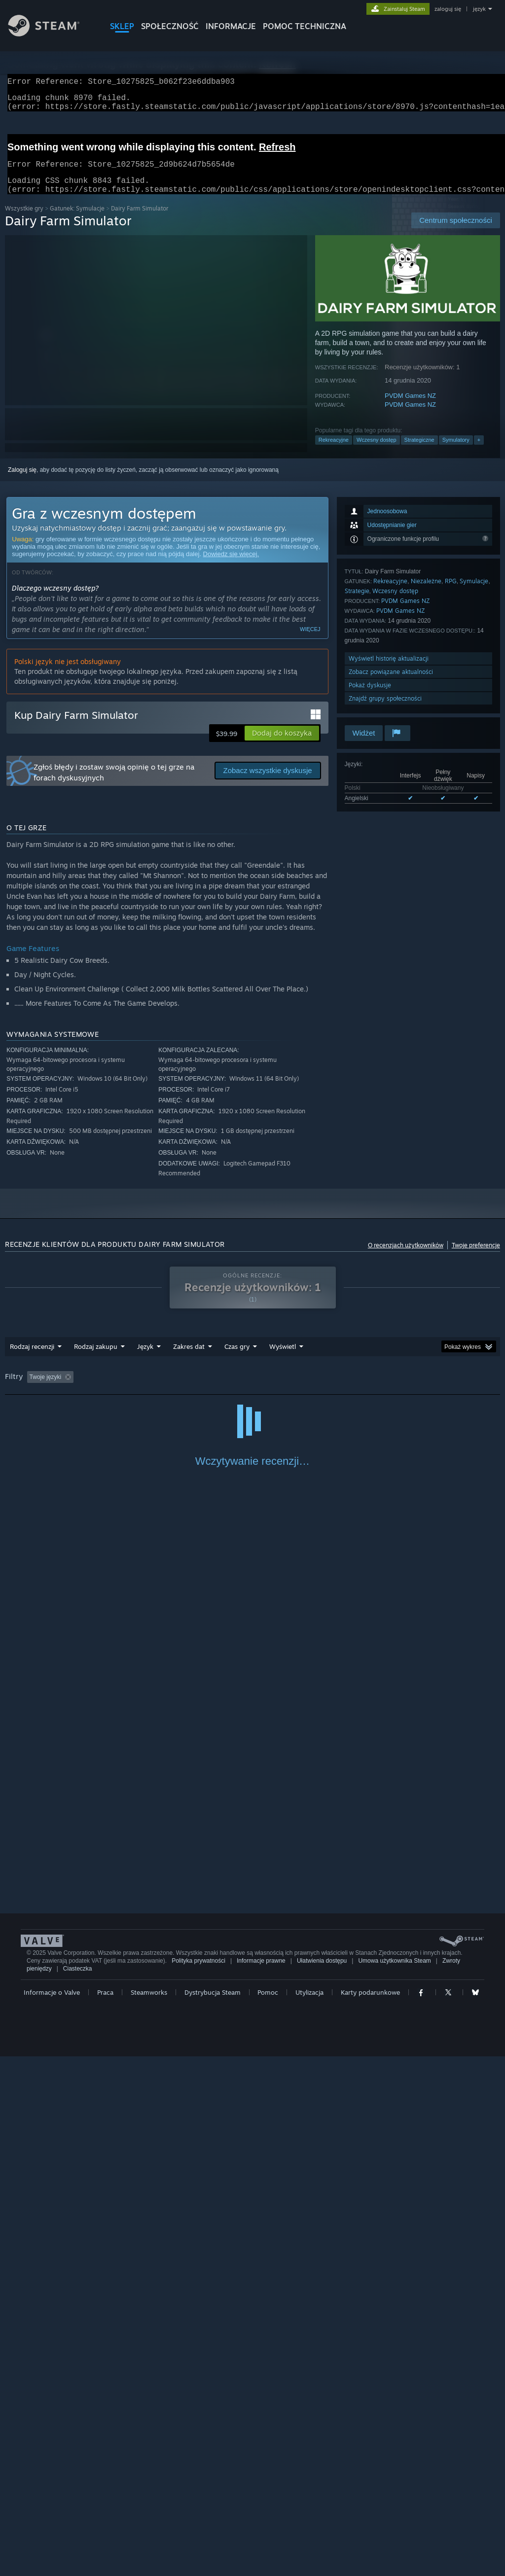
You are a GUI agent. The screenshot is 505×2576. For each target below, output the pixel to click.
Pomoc (267, 2512)
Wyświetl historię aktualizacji (389, 670)
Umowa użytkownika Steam (394, 2480)
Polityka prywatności (198, 2480)
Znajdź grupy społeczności (385, 710)
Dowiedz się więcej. (231, 565)
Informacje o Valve (52, 2512)
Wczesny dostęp (377, 452)
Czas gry (237, 1358)
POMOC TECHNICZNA (304, 26)
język (479, 8)
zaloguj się (447, 8)
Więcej (310, 641)
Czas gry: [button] (285, 1388)
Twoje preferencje (476, 1257)
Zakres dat (189, 1358)
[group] (252, 1389)
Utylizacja (309, 2512)
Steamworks (149, 2512)
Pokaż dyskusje (370, 697)
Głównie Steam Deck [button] (344, 1388)
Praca (105, 2512)
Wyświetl (282, 1358)
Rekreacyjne (334, 452)
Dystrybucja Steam (212, 2512)
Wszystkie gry (24, 220)
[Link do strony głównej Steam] (51, 34)
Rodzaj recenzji (32, 1358)
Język (145, 1358)
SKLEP (122, 26)
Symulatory (455, 452)
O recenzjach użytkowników (405, 1257)
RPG (451, 593)
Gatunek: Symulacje (77, 220)
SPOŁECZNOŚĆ (170, 26)
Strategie (357, 602)
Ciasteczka (77, 2488)
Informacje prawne (261, 2480)
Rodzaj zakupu (95, 1358)
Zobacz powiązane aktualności (391, 683)
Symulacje (474, 593)
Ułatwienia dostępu (322, 2480)
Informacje (231, 26)
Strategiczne (419, 452)
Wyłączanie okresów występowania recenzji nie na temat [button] (179, 1388)
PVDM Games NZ (410, 407)
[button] (282, 745)
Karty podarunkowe (370, 2512)
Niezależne (426, 593)
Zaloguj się (22, 481)
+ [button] (478, 452)
